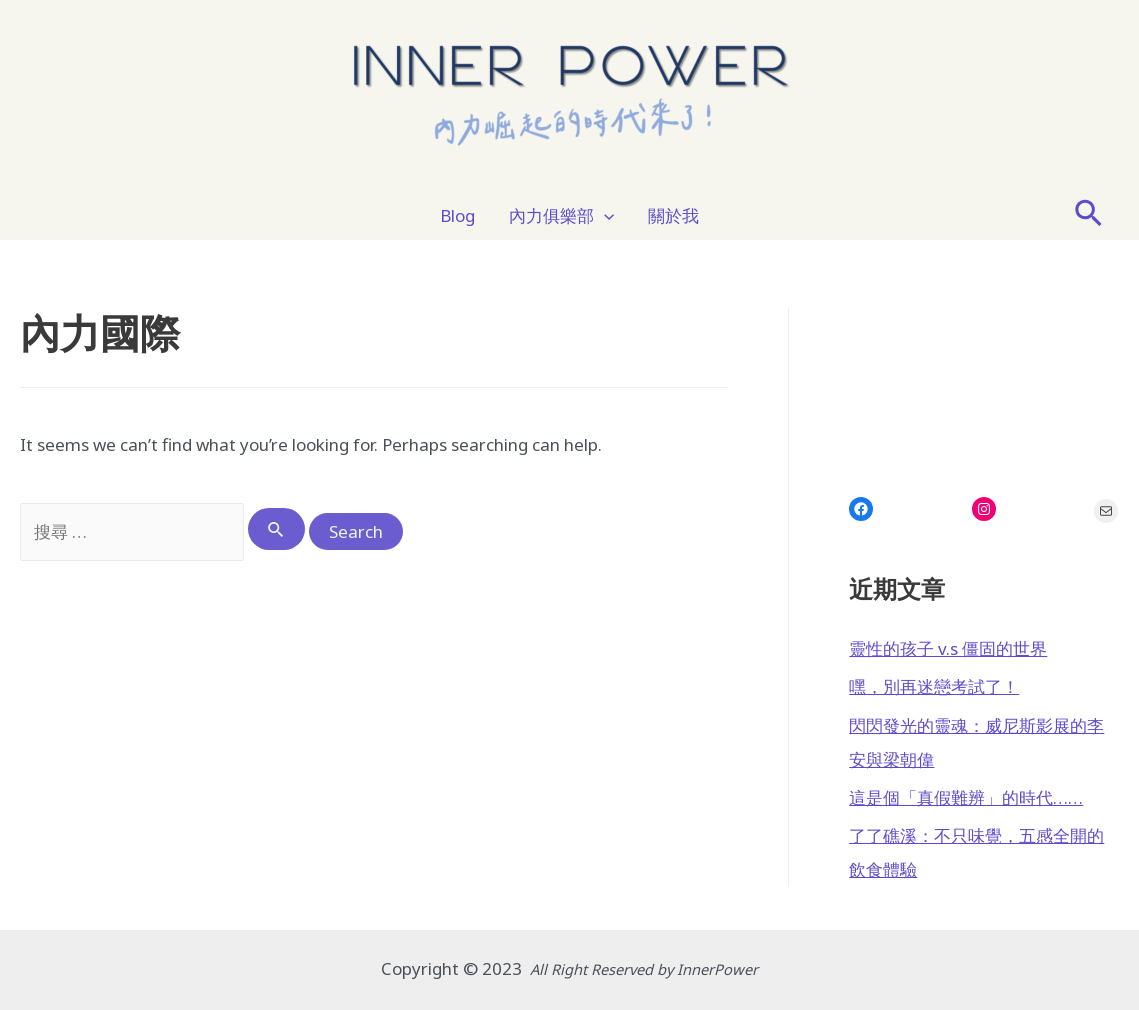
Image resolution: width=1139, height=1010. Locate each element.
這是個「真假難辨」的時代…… (966, 797)
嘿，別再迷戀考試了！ (934, 686)
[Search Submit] (276, 529)
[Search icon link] (1089, 216)
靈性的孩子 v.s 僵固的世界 (948, 648)
